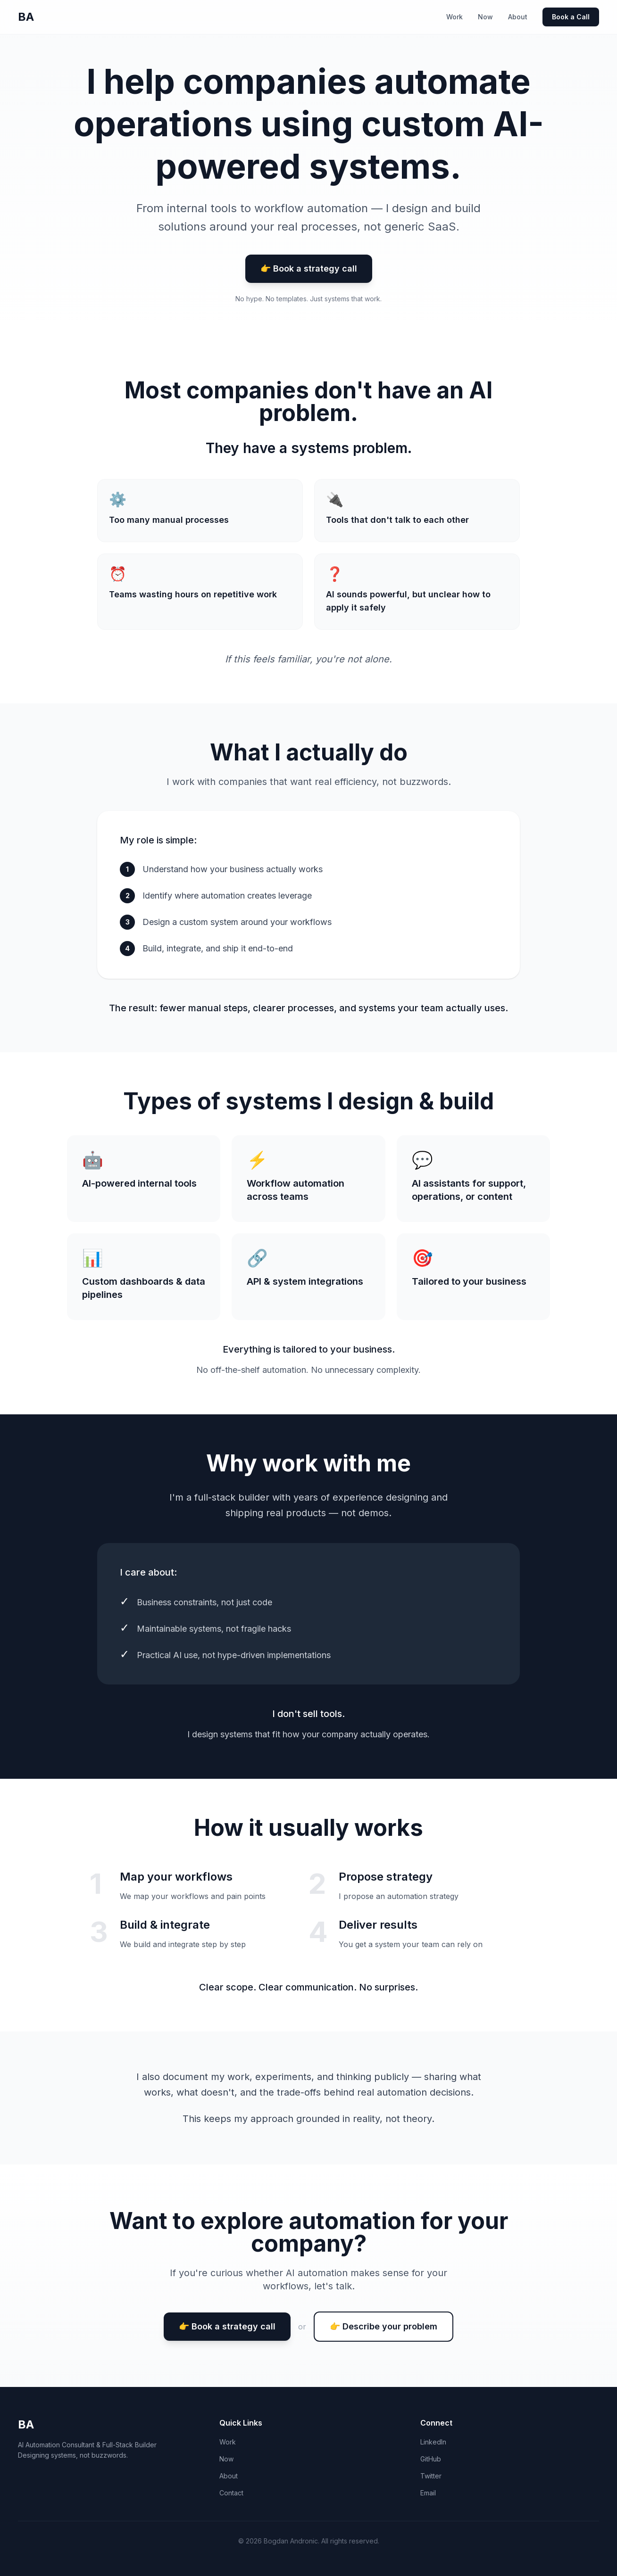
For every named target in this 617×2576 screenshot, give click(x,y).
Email (428, 2493)
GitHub (430, 2459)
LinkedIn (433, 2442)
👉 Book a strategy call (308, 268)
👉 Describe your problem (383, 2326)
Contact (231, 2493)
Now (485, 17)
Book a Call (571, 17)
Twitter (431, 2476)
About (517, 17)
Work (454, 17)
